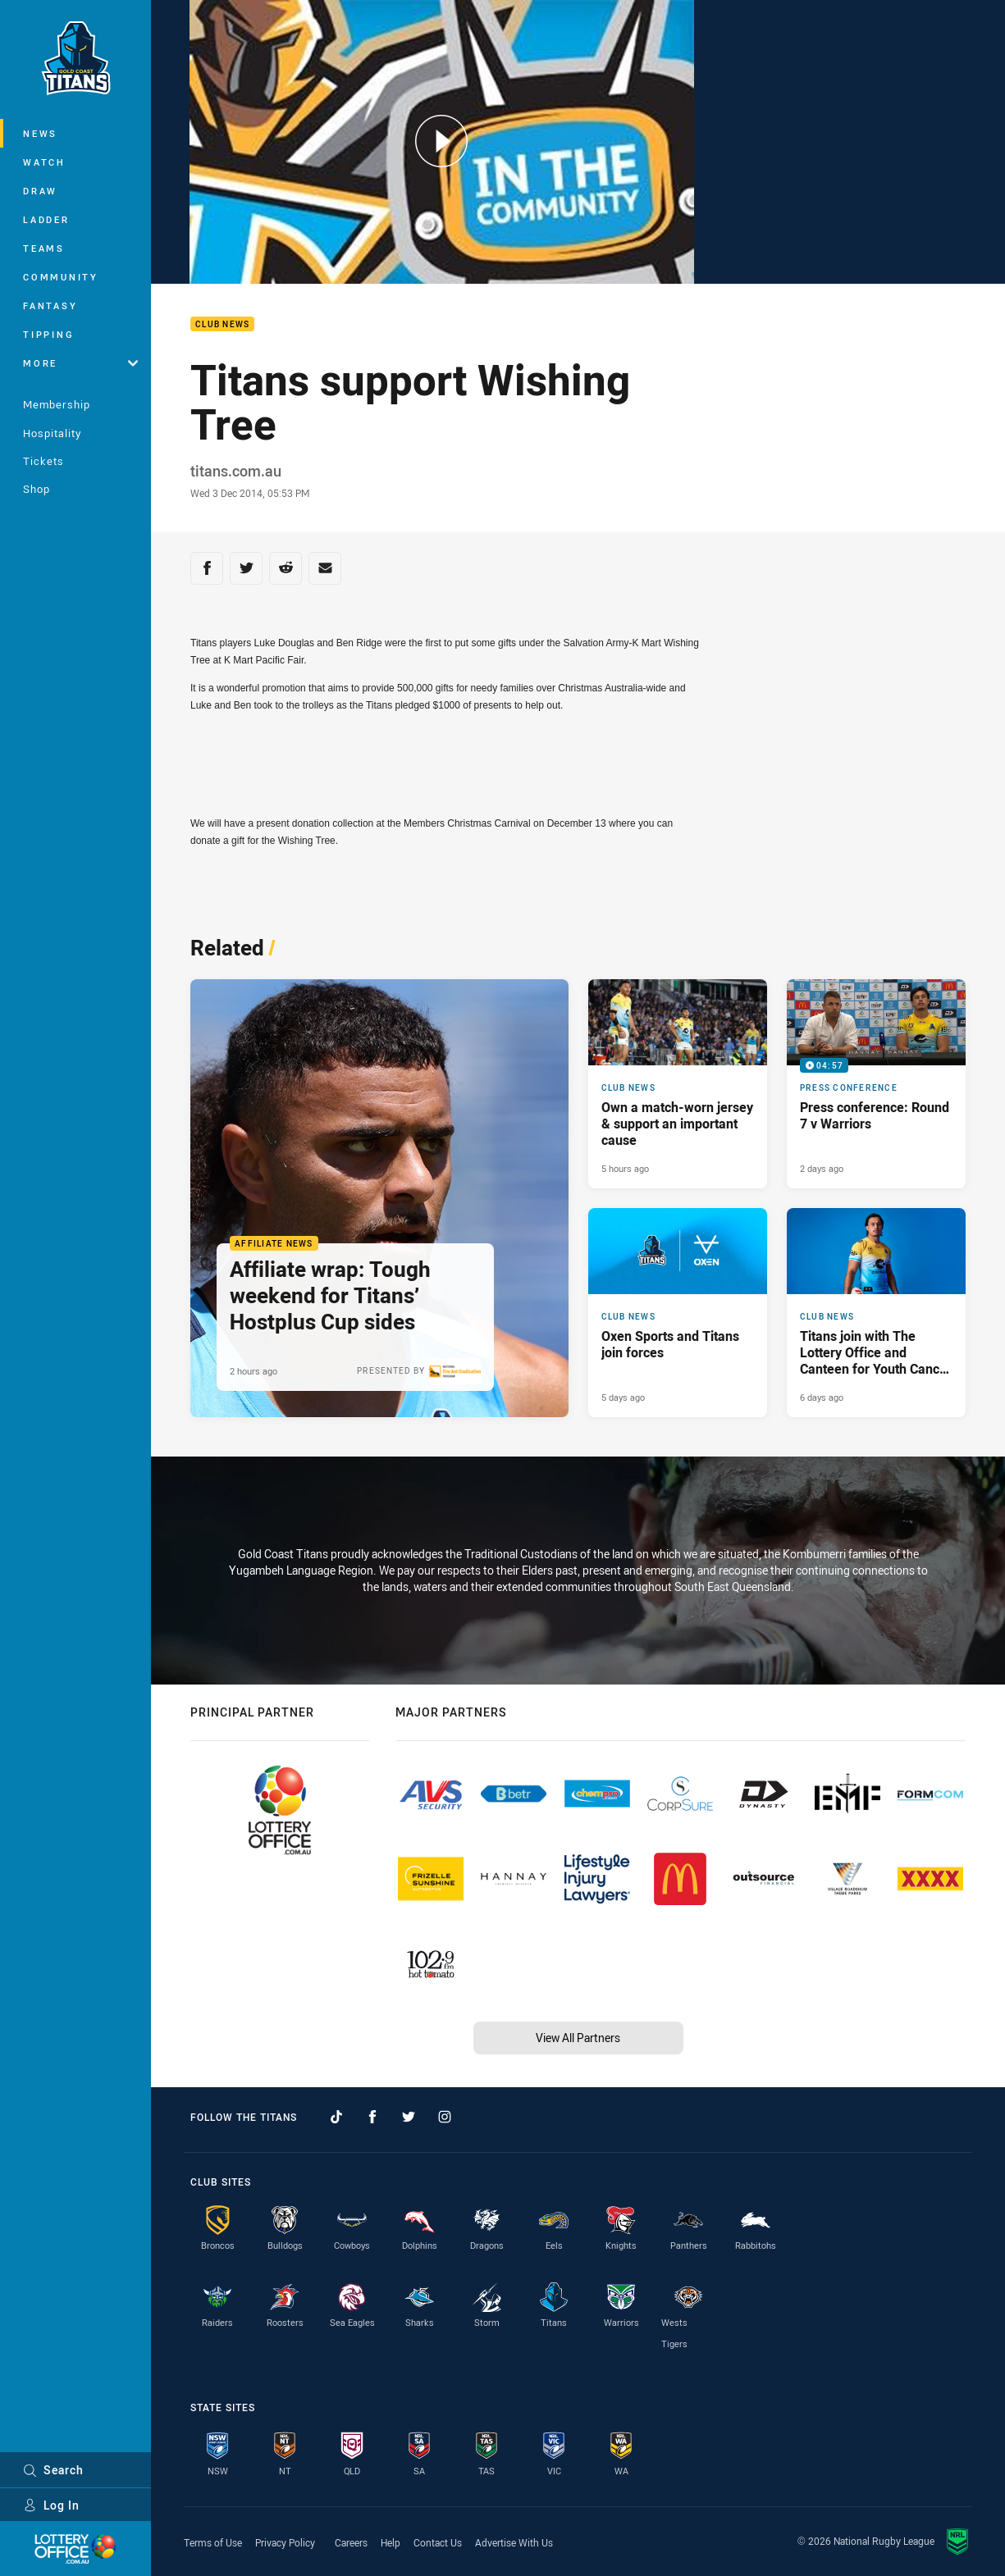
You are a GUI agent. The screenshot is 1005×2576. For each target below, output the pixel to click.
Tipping (48, 334)
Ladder (46, 219)
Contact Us (437, 2542)
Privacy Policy (285, 2542)
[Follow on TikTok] (336, 2116)
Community (60, 277)
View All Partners (578, 2037)
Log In (51, 2505)
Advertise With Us (514, 2542)
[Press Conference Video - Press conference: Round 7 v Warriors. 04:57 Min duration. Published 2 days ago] (876, 1083)
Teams (44, 248)
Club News (222, 324)
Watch (44, 162)
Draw (40, 191)
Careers (351, 2542)
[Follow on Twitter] (408, 2116)
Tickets (43, 461)
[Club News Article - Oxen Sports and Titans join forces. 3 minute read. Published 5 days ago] (677, 1312)
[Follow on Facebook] (372, 2116)
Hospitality (52, 433)
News (40, 133)
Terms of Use (213, 2542)
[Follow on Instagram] (444, 2116)
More (80, 363)
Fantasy (50, 305)
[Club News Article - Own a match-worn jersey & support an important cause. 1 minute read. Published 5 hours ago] (677, 1083)
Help (390, 2542)
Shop (36, 488)
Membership (56, 404)
